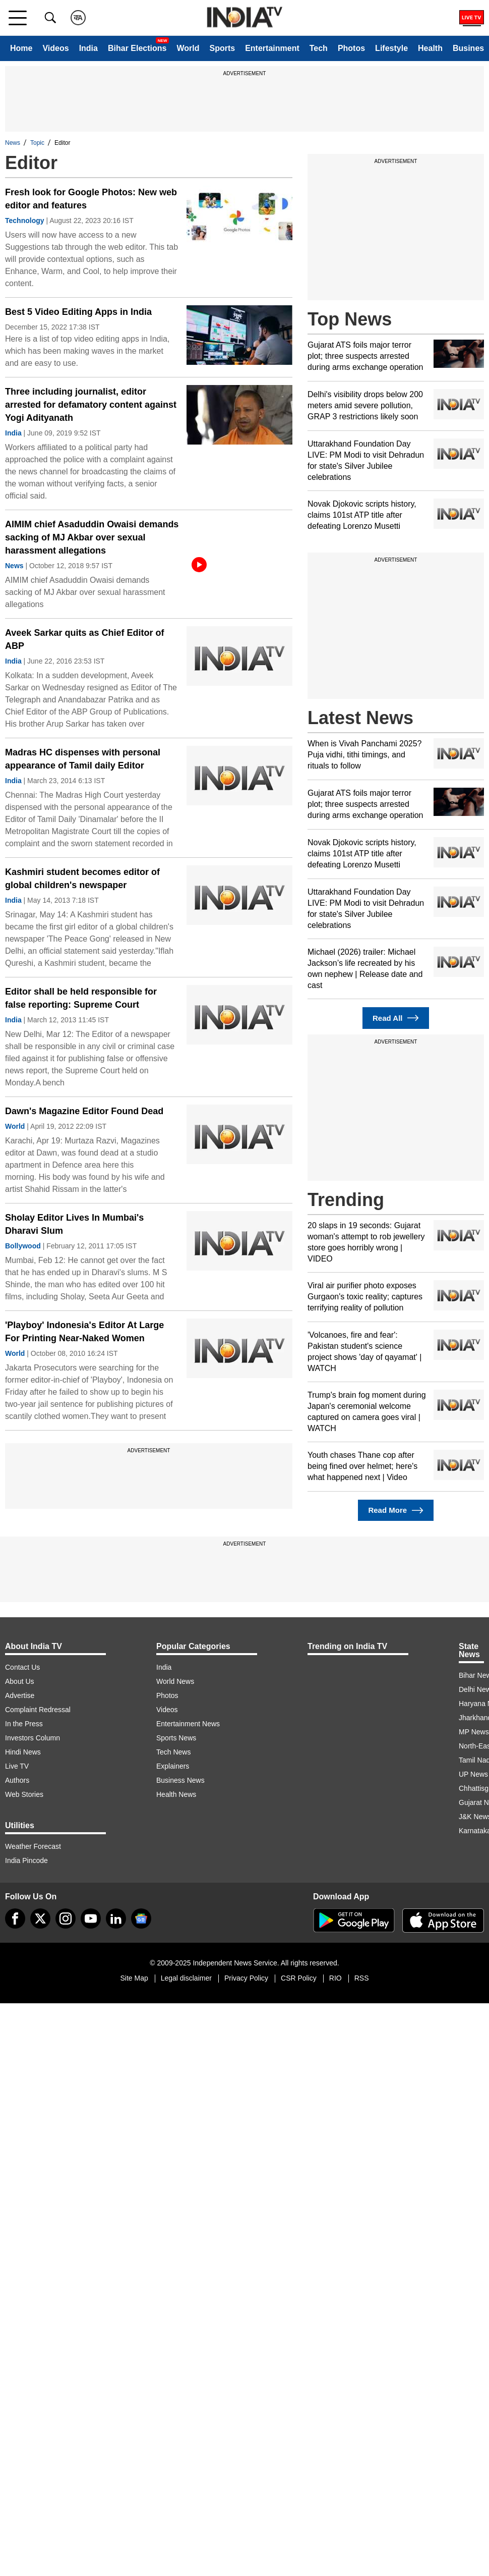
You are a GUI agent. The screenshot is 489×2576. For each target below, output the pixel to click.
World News (175, 1681)
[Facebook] (15, 1918)
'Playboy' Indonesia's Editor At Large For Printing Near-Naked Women (84, 1331)
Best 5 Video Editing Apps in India (78, 312)
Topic (37, 142)
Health (430, 48)
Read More (395, 1510)
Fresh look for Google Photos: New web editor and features (91, 198)
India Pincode (26, 1860)
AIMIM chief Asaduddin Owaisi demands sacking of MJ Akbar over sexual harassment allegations (91, 537)
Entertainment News (188, 1724)
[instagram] (65, 1918)
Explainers (172, 1766)
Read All (396, 1018)
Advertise (19, 1695)
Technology (24, 220)
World (187, 48)
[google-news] (141, 1918)
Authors (17, 1780)
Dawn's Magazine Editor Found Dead (84, 1111)
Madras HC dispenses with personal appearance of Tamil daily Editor (82, 759)
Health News (176, 1794)
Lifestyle (391, 48)
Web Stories (24, 1794)
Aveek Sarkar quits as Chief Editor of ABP (84, 639)
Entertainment (272, 48)
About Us (19, 1681)
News (12, 142)
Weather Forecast (33, 1846)
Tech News (173, 1752)
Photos (351, 48)
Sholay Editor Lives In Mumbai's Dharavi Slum (74, 1224)
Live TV (17, 1766)
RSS (361, 1978)
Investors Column (32, 1738)
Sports (222, 48)
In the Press (24, 1724)
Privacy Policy (246, 1978)
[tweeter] (40, 1918)
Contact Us (22, 1667)
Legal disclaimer (186, 1978)
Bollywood (23, 1246)
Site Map (134, 1978)
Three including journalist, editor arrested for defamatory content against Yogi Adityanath (90, 405)
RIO (335, 1978)
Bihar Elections (137, 48)
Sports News (176, 1738)
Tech (319, 48)
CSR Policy (299, 1978)
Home (21, 48)
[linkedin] (116, 1918)
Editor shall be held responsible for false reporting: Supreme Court (81, 998)
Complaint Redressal (38, 1710)
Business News (180, 1780)
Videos (55, 48)
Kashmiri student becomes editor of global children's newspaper (82, 878)
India (88, 48)
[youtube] (91, 1918)
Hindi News (23, 1752)
